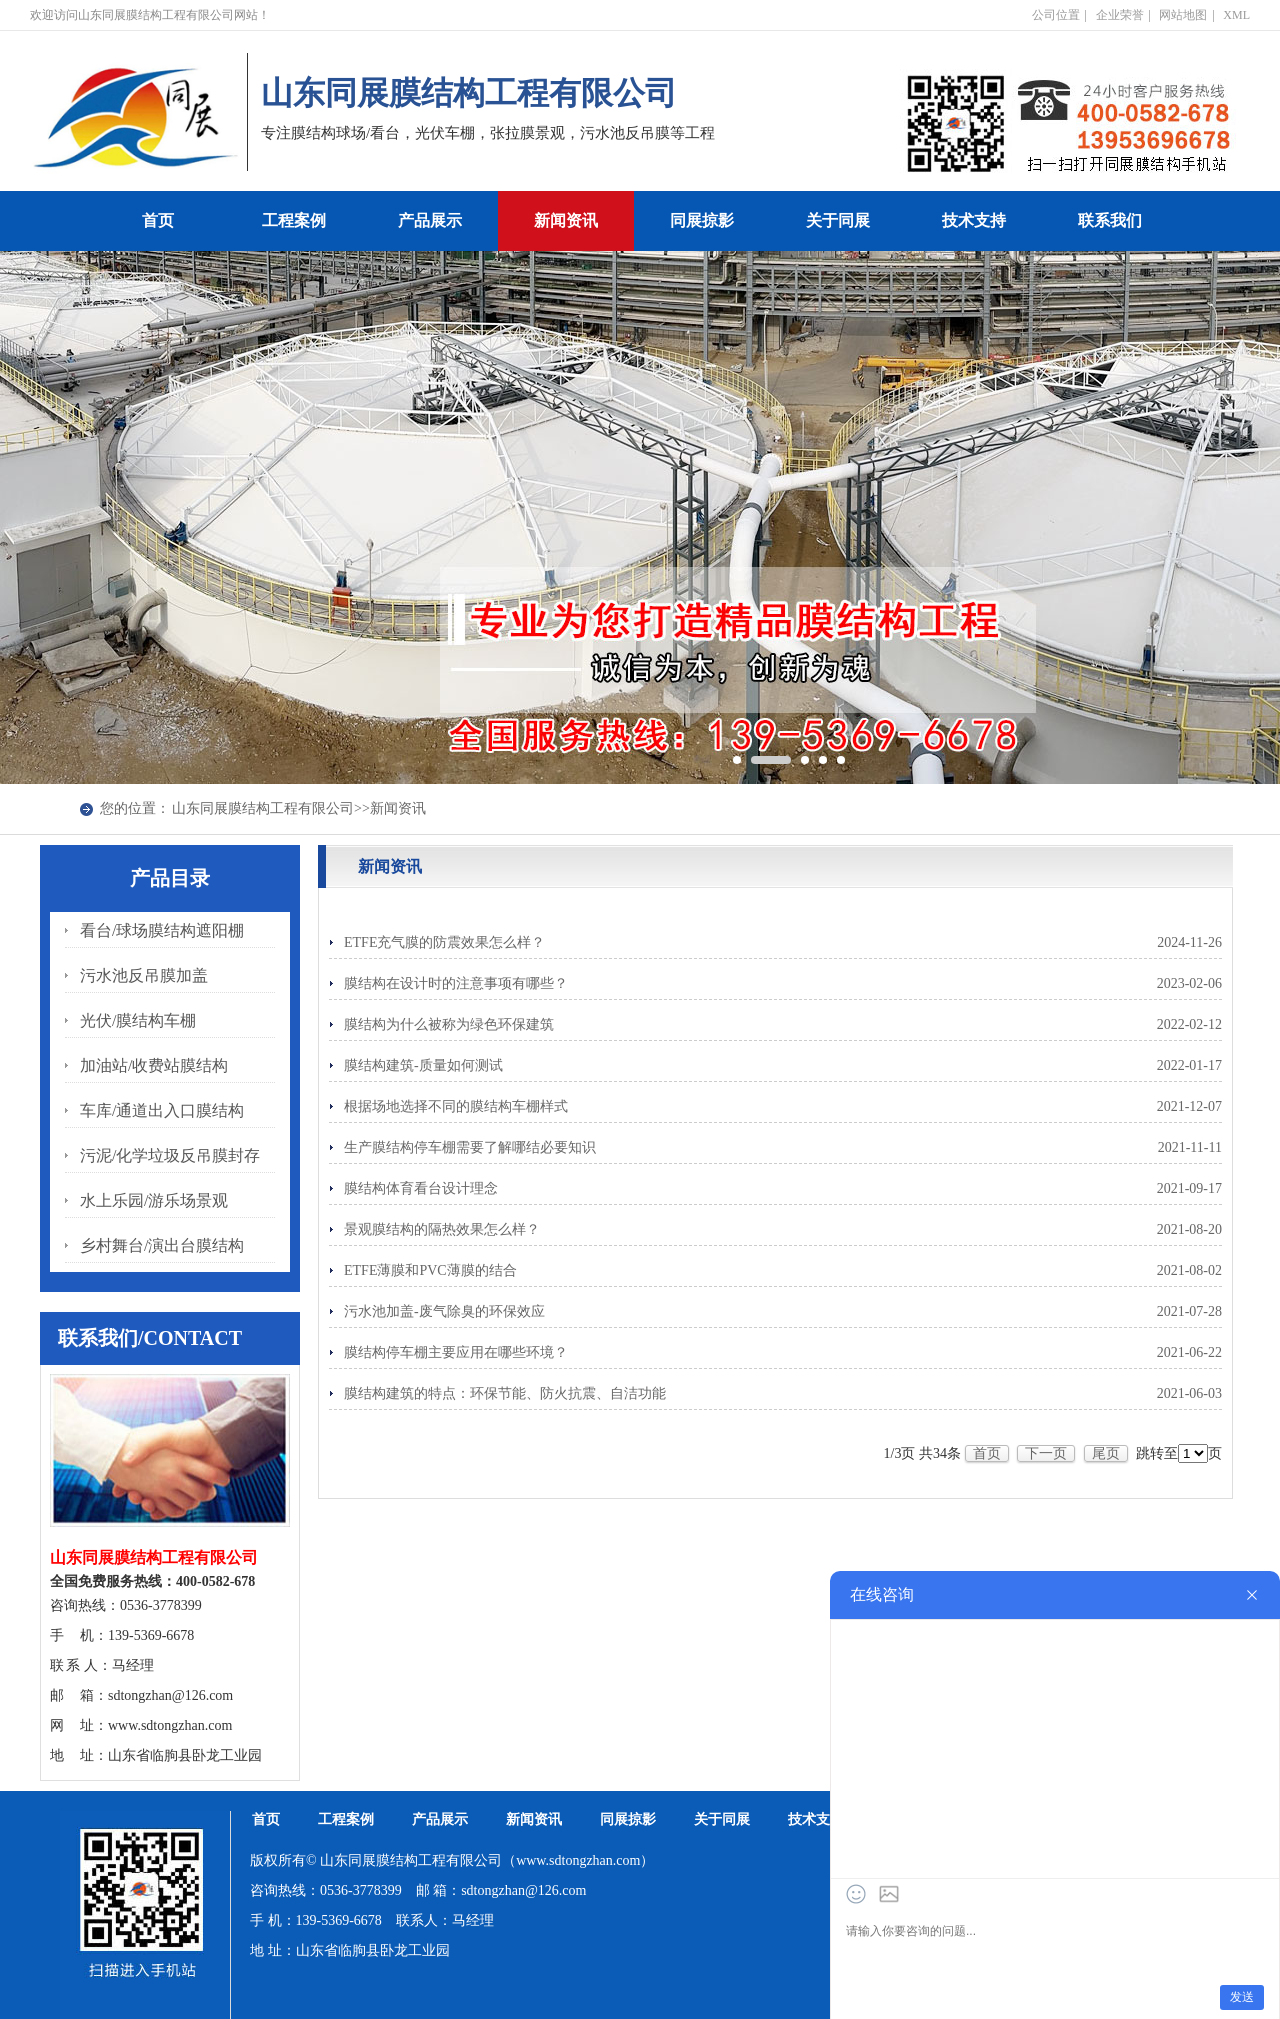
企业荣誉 (1120, 15)
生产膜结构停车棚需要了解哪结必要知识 (470, 1147)
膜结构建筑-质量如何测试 (423, 1065)
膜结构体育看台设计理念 (421, 1188)
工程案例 (294, 220)
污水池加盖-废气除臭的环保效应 (444, 1311)
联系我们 (1110, 220)
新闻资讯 (566, 220)
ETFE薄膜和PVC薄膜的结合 (430, 1270)
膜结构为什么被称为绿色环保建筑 (449, 1024)
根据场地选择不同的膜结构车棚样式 (456, 1106)
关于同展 (838, 220)
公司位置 (1056, 15)
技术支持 (974, 220)
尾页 (1106, 1453)
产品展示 (430, 220)
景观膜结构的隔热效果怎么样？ (442, 1229)
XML (1236, 15)
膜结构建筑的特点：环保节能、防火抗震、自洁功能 (505, 1393)
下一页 (1046, 1453)
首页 (158, 220)
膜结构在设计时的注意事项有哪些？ (456, 983)
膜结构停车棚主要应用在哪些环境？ (456, 1352)
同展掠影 (702, 220)
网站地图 (1183, 15)
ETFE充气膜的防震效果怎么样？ (444, 942)
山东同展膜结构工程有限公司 (263, 808)
